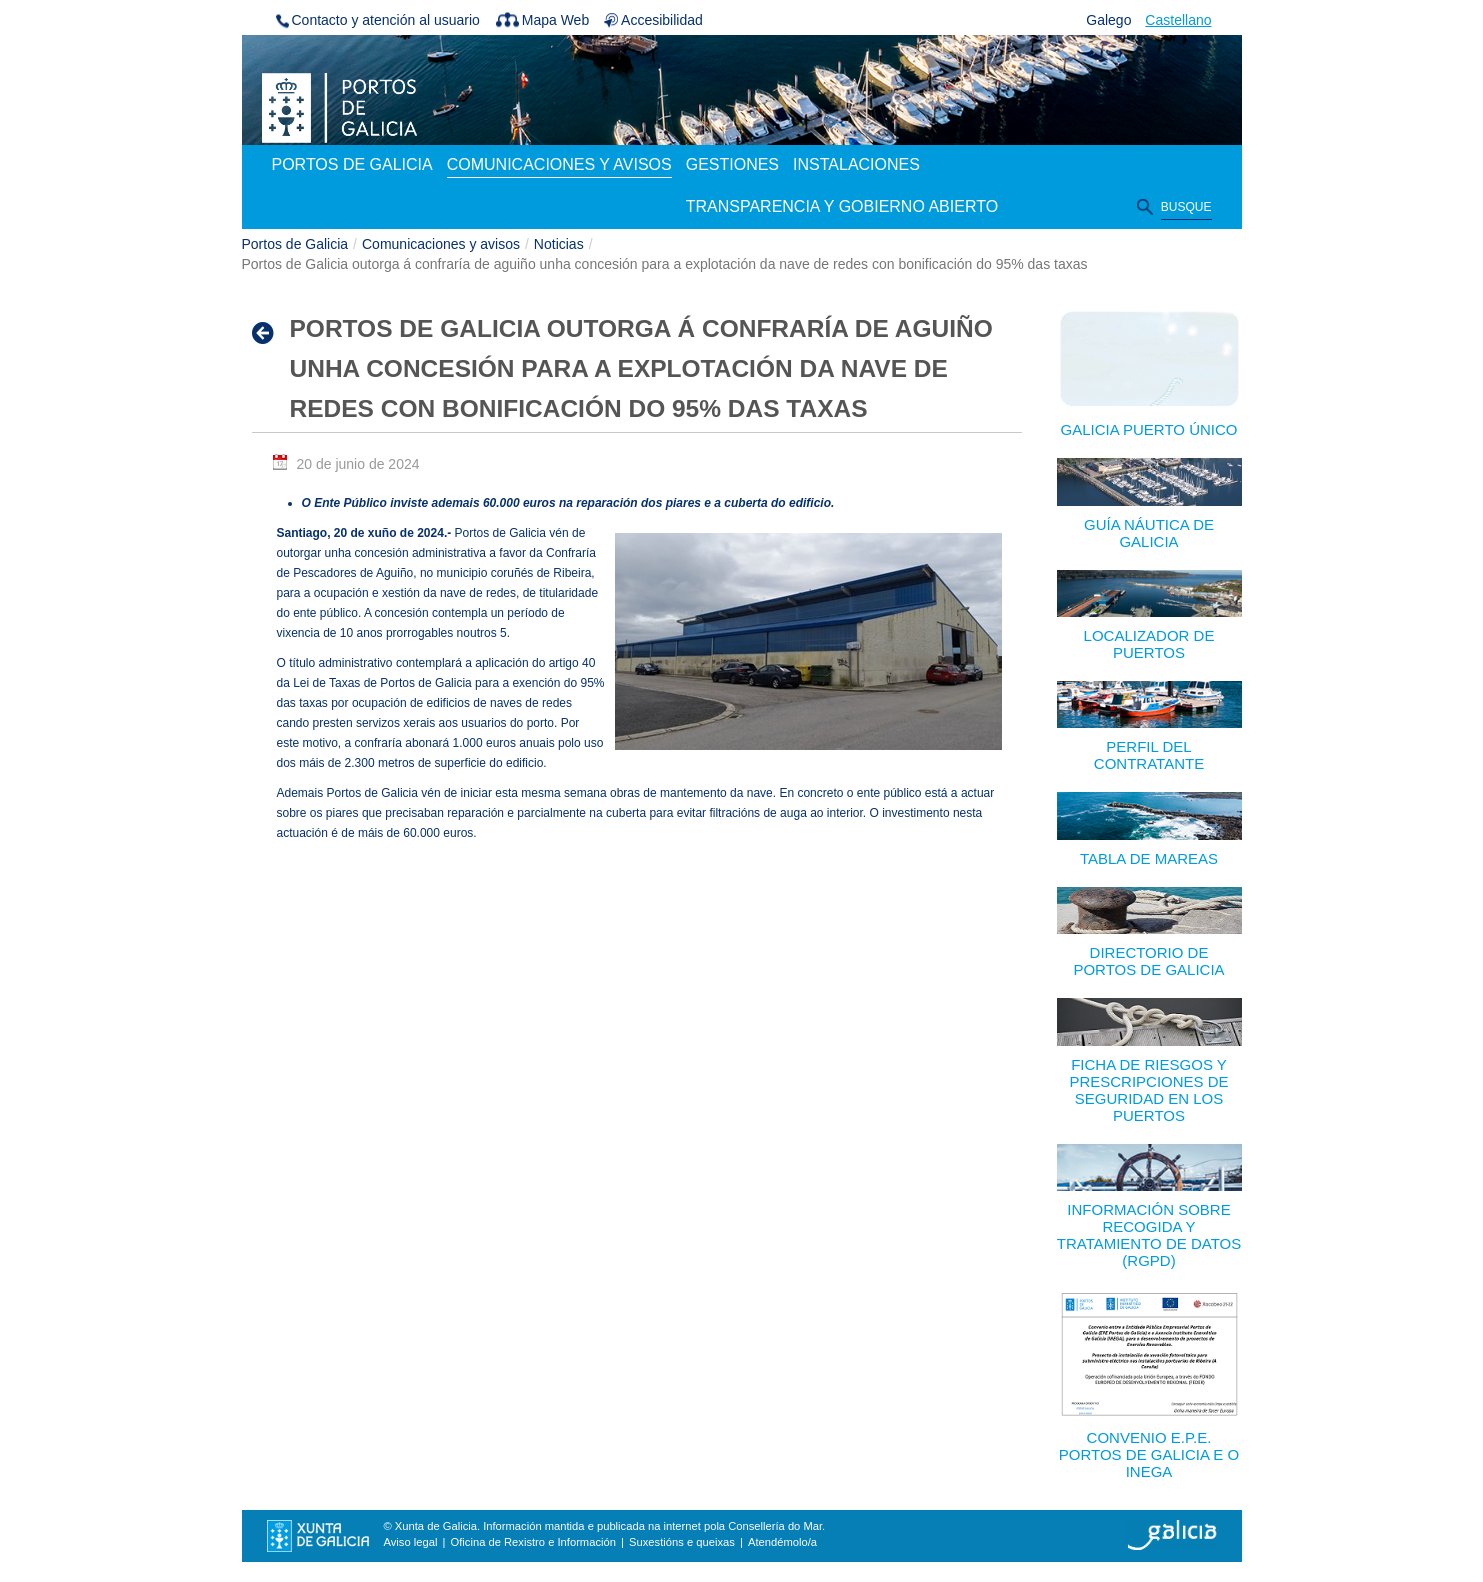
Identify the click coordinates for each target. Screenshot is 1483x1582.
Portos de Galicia (295, 244)
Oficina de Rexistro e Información (533, 1542)
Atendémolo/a (782, 1542)
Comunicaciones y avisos (441, 244)
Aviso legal (411, 1542)
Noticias (559, 244)
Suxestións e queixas (682, 1542)
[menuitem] (352, 166)
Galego (1108, 20)
